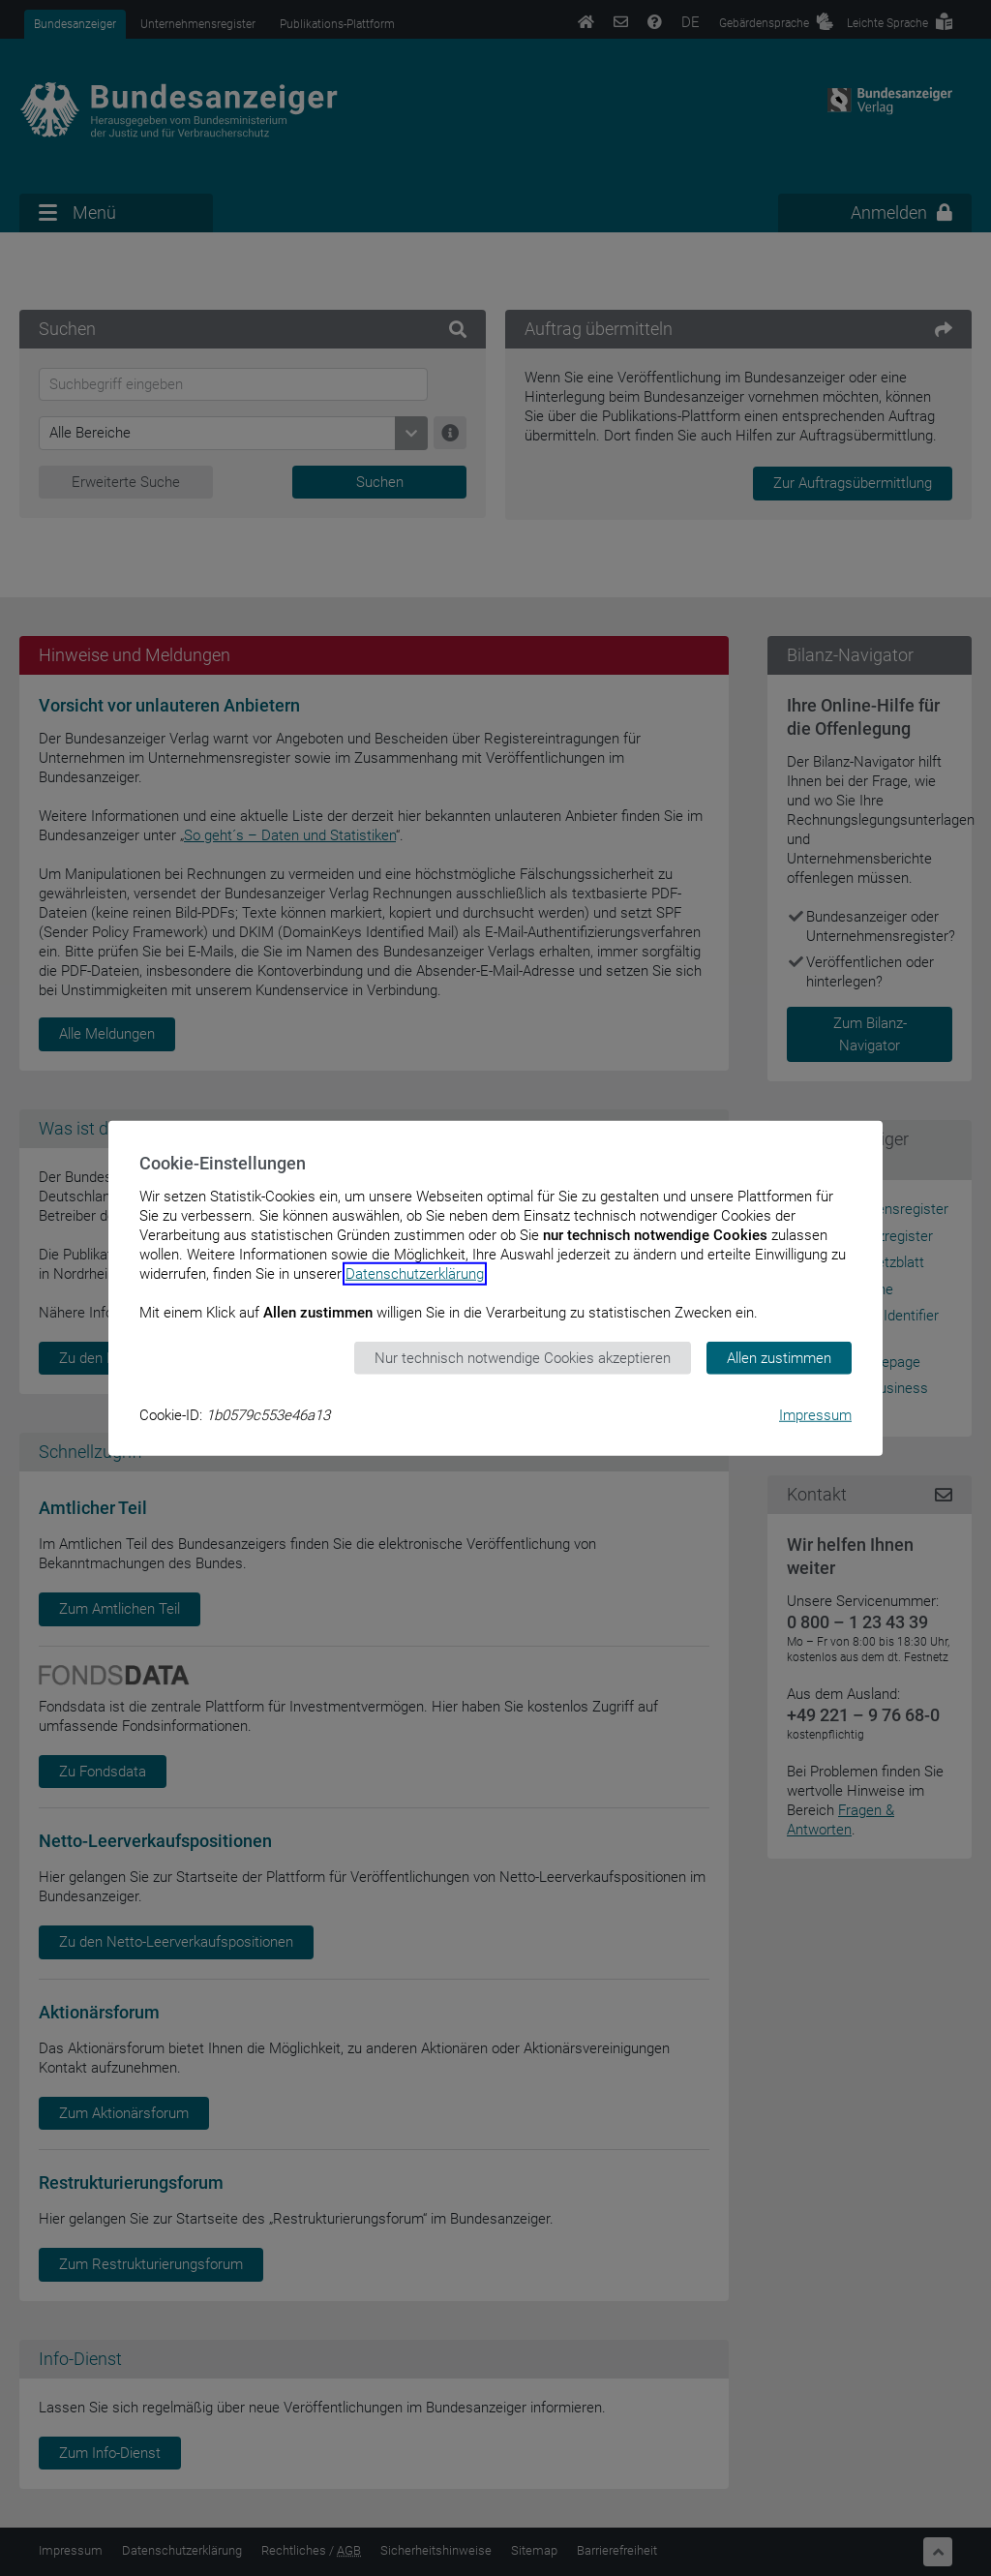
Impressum (815, 1415)
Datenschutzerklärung (414, 1273)
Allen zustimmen (779, 1357)
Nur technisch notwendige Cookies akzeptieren (523, 1357)
